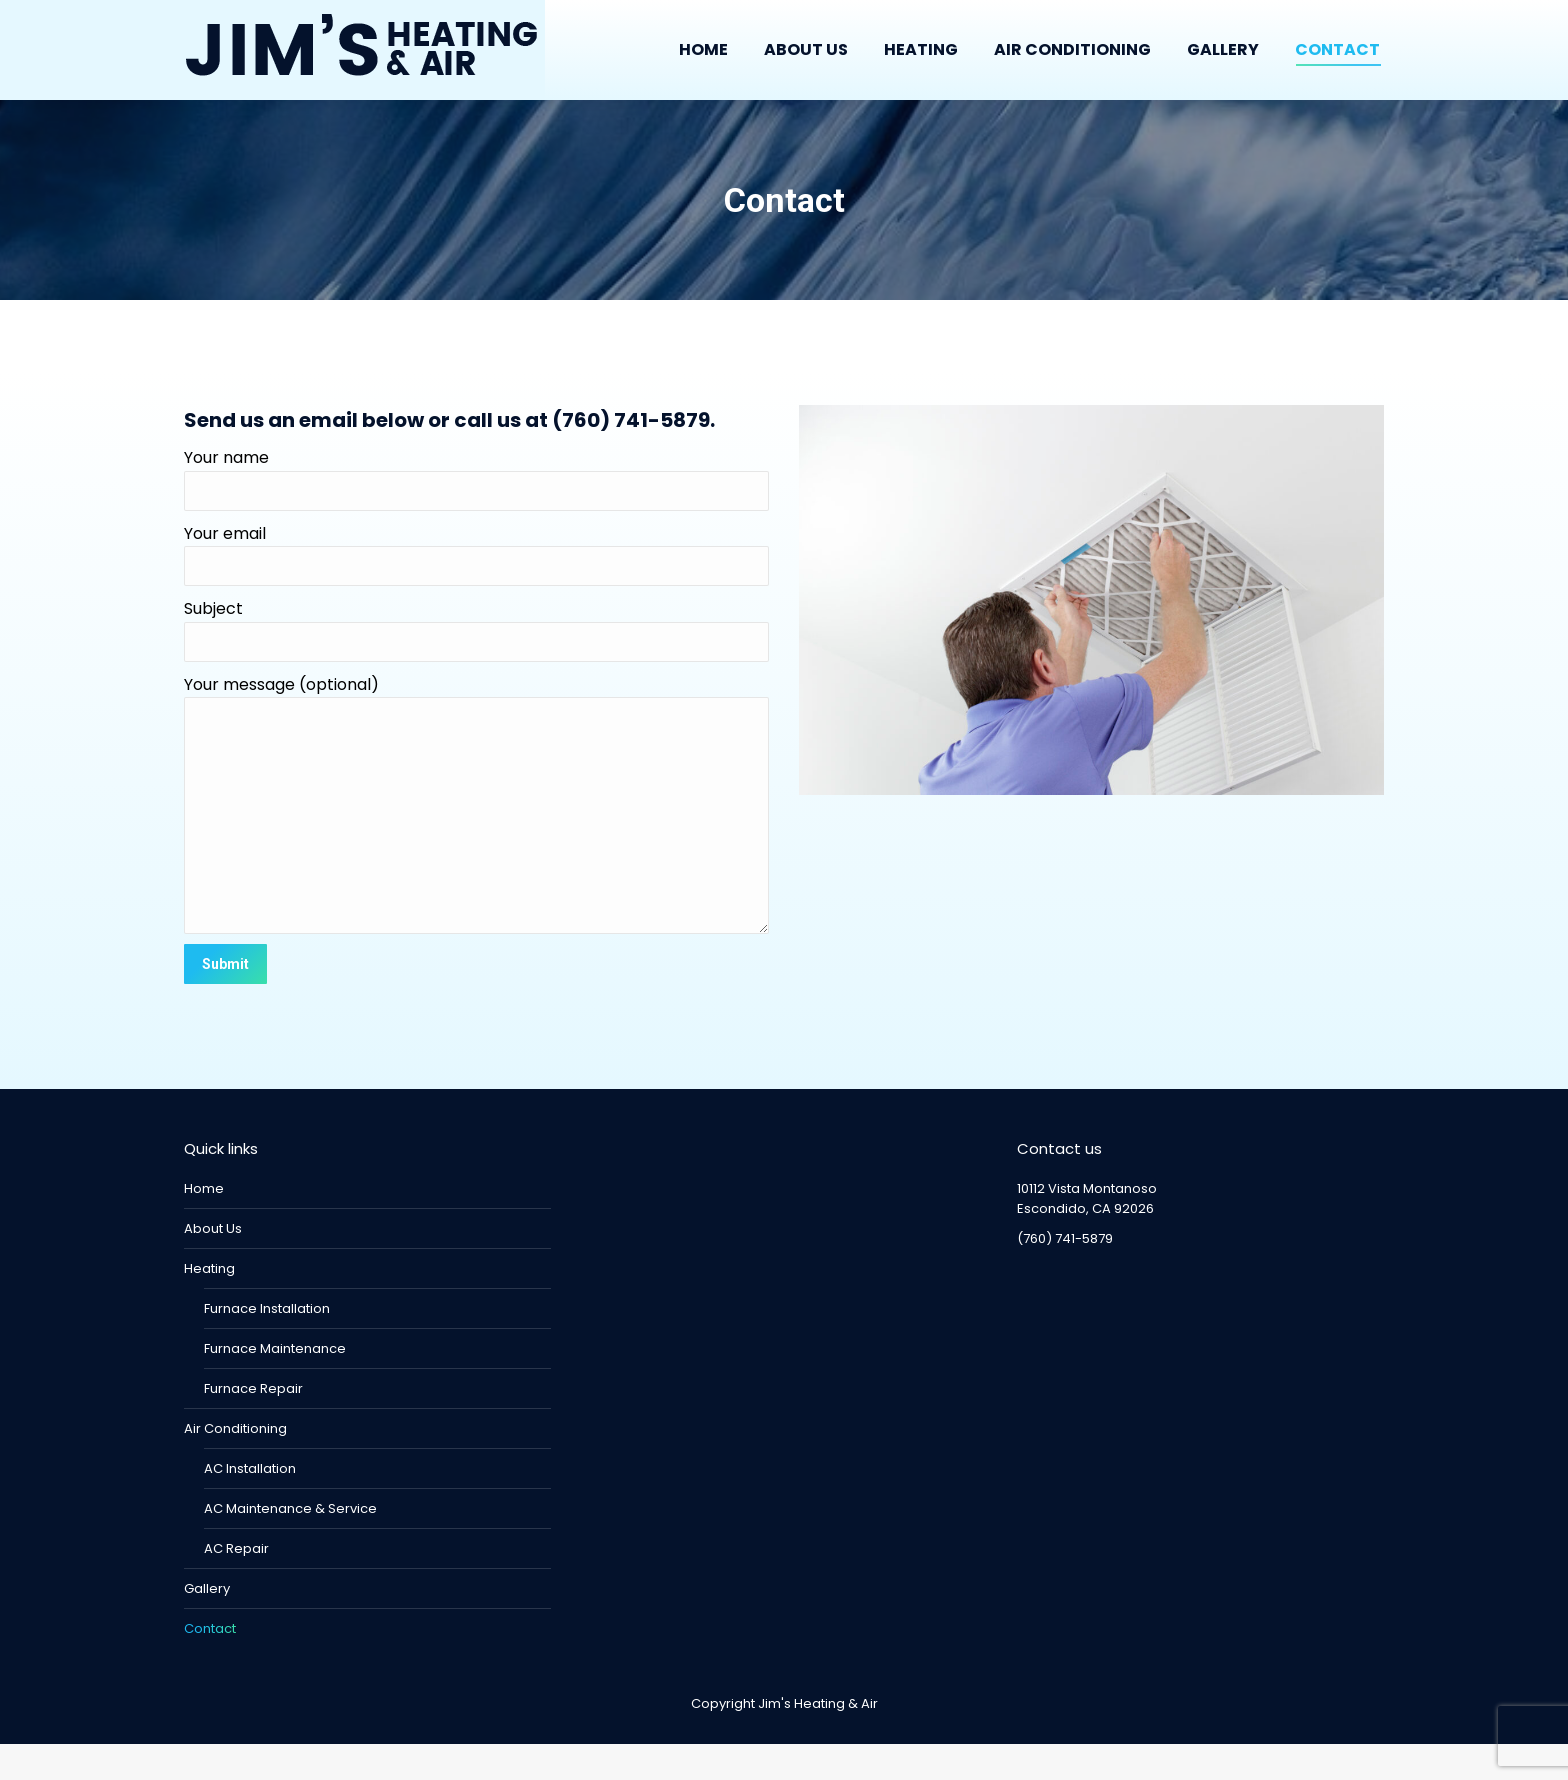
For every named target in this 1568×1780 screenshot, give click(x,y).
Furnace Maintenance (275, 1384)
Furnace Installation (267, 1344)
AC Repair (236, 1584)
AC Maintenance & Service (290, 1544)
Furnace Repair (253, 1424)
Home (204, 1224)
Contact (210, 1664)
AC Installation (250, 1504)
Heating (209, 1304)
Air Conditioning (235, 1464)
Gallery (207, 1624)
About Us (213, 1264)
